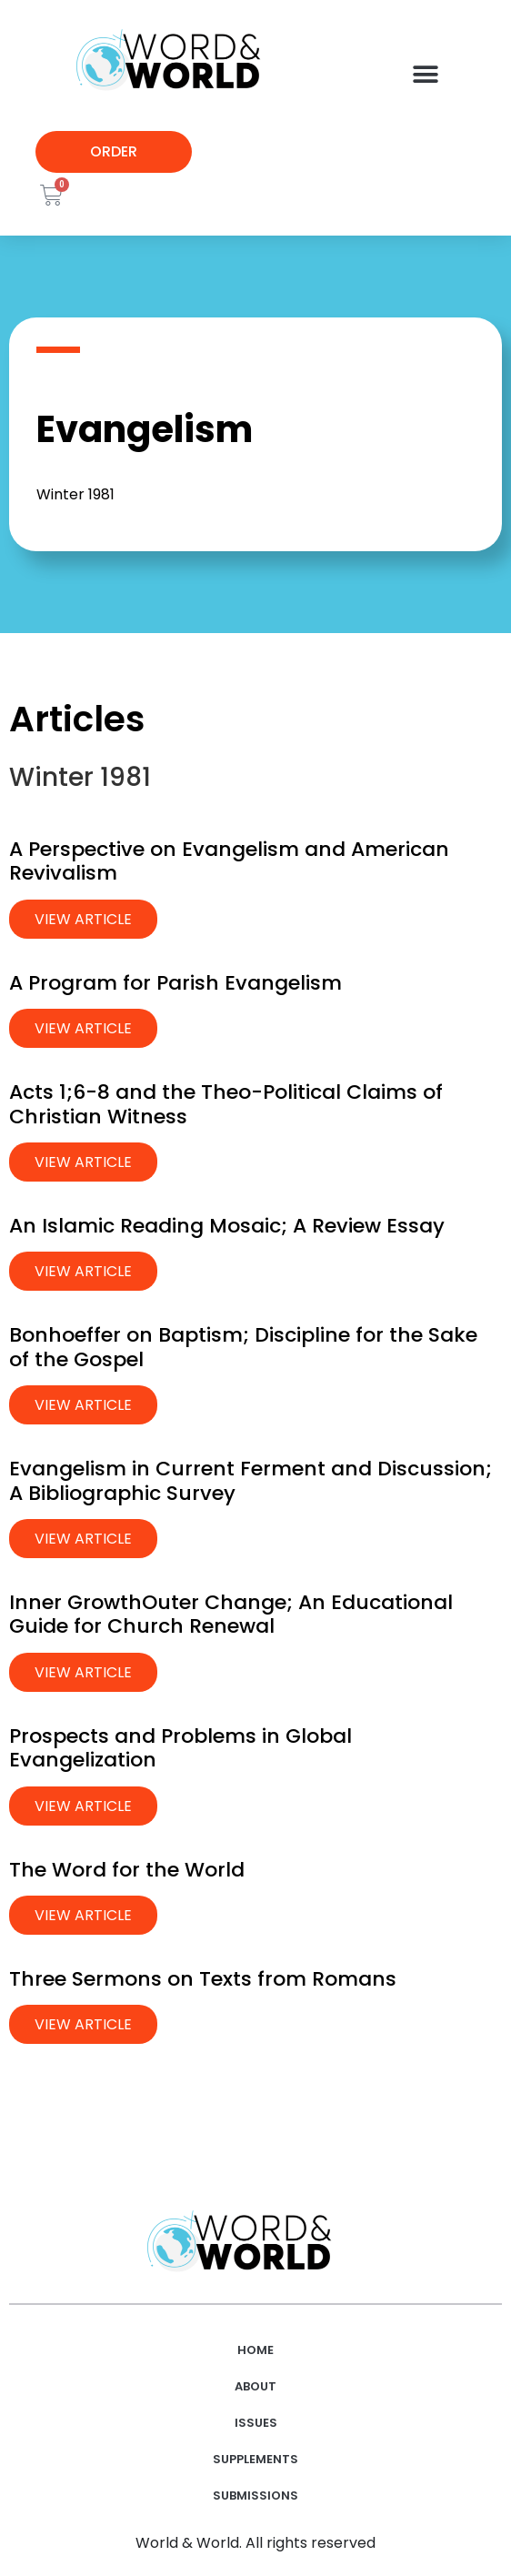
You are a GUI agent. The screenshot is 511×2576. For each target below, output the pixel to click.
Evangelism (144, 429)
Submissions (255, 2495)
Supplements (255, 2459)
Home (255, 2350)
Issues (256, 2422)
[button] (426, 74)
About (255, 2386)
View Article (83, 919)
